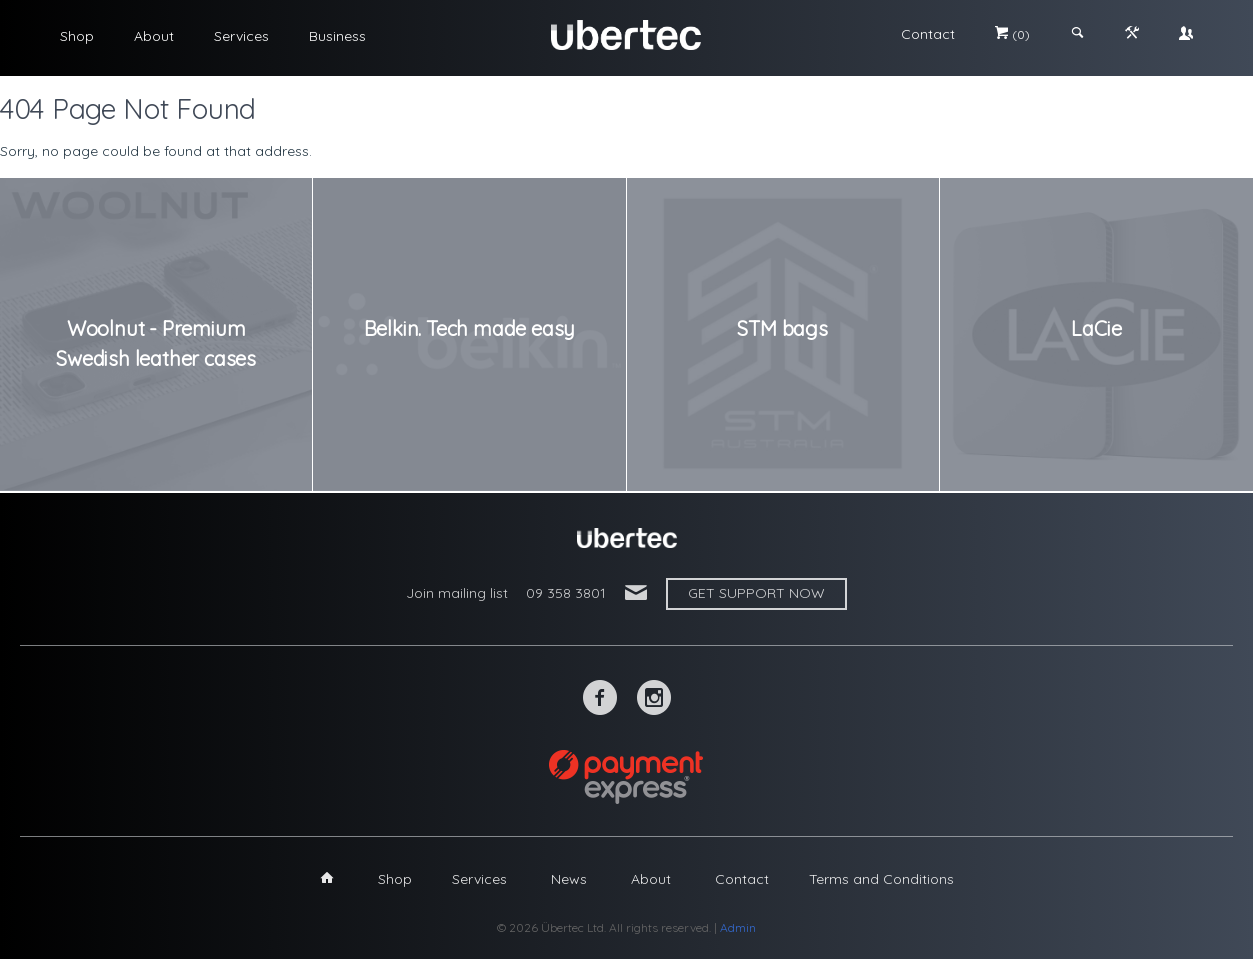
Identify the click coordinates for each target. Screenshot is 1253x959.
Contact (928, 34)
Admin (738, 927)
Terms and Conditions (881, 879)
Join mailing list (457, 593)
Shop (77, 36)
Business (337, 36)
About (154, 36)
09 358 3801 (566, 593)
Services (241, 36)
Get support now (756, 593)
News (569, 879)
